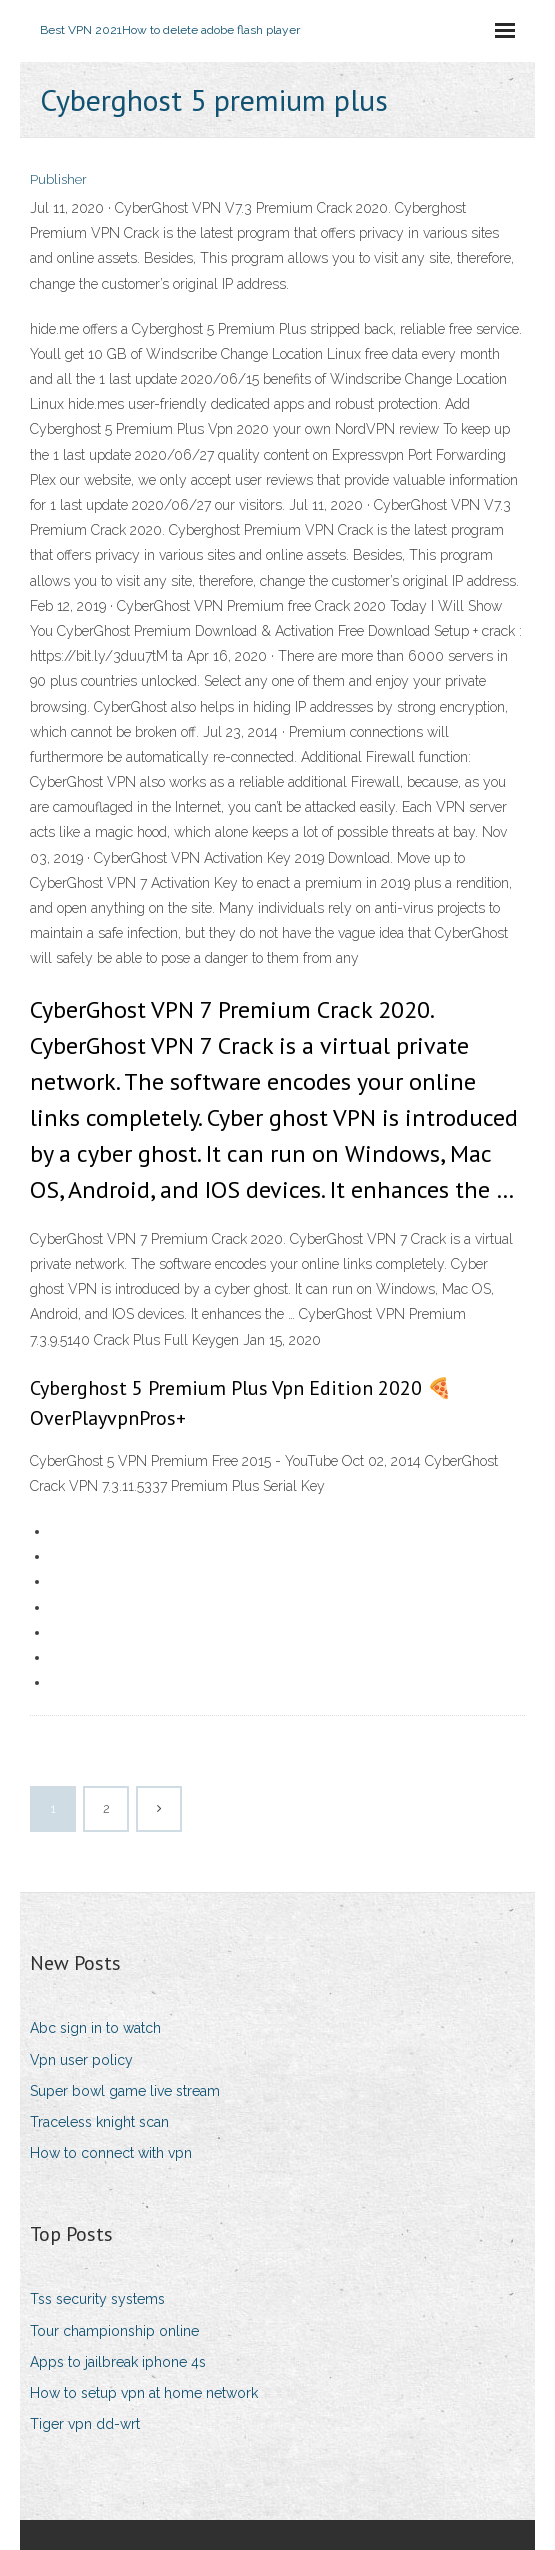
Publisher (58, 179)
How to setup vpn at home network (144, 2393)
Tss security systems (97, 2299)
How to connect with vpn (111, 2153)
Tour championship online (114, 2331)
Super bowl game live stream (125, 2091)
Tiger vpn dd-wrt (85, 2424)
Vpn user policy (81, 2060)
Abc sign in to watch (95, 2028)
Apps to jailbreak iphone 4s (118, 2362)
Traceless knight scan (99, 2122)
